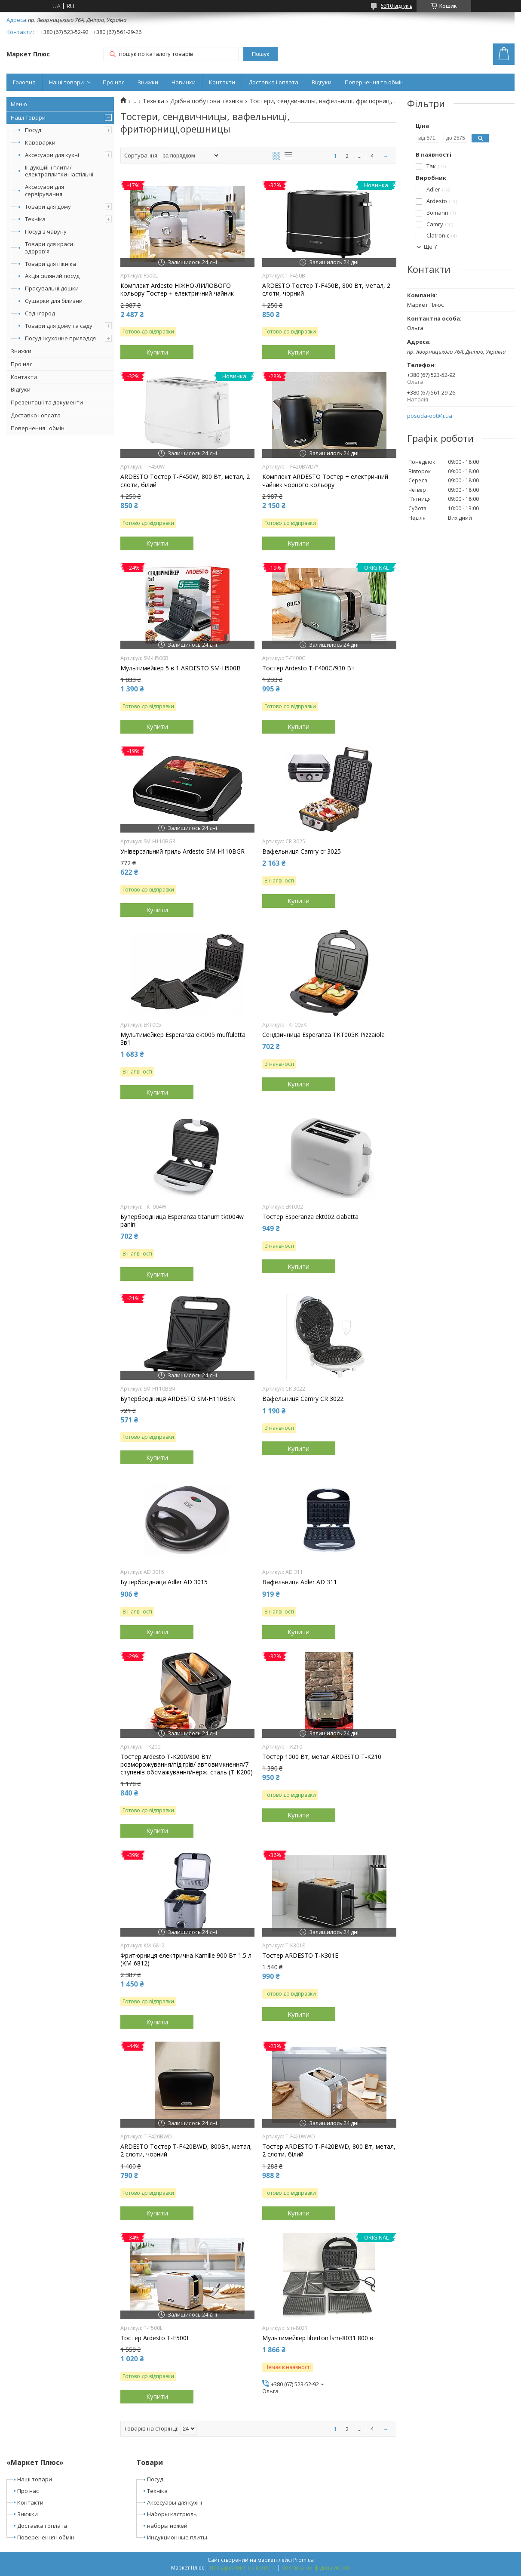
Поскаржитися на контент (243, 2567)
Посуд (33, 130)
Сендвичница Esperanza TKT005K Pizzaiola (323, 1035)
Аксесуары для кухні (174, 2502)
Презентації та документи (47, 402)
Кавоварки (40, 142)
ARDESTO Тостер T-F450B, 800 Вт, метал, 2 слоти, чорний (326, 289)
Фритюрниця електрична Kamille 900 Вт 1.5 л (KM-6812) (185, 1959)
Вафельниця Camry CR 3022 (302, 1399)
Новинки (184, 82)
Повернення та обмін (374, 82)
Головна (24, 82)
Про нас (113, 82)
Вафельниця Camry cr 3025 (301, 851)
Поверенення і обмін (45, 2537)
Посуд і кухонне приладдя (60, 338)
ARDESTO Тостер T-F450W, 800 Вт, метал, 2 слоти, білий (185, 480)
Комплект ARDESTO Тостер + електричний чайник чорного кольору (325, 480)
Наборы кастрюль (172, 2514)
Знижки (148, 82)
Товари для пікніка (50, 264)
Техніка (35, 219)
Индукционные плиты (177, 2537)
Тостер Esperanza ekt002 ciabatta (310, 1217)
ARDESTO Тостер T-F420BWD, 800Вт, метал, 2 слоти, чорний (186, 2150)
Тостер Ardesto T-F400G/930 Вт (308, 668)
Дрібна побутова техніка (206, 101)
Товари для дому (48, 206)
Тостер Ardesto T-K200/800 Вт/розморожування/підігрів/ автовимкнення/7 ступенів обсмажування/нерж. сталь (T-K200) (186, 1764)
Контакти (222, 82)
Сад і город (40, 313)
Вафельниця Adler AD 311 (299, 1582)
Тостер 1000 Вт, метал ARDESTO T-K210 (321, 1757)
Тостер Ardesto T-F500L (155, 2338)
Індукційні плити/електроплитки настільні (59, 171)
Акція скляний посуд (52, 276)
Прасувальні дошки (52, 288)
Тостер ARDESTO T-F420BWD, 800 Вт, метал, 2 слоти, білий (328, 2150)
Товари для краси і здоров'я (50, 247)
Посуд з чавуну (46, 231)
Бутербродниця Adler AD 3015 (164, 1582)
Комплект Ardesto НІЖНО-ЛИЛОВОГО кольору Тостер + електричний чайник (177, 289)
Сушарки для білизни (54, 301)
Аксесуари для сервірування (44, 190)
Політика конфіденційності (316, 2567)
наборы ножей (167, 2526)
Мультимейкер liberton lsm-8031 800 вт (319, 2338)
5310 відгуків (396, 5)
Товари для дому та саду (58, 326)
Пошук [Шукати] (260, 54)
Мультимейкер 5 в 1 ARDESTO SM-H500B (180, 668)
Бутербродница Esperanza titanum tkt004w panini (182, 1220)
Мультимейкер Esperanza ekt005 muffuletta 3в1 (182, 1038)
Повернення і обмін (37, 428)
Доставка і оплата (273, 82)
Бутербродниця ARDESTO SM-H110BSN (178, 1399)
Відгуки (321, 82)
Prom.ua (303, 2560)
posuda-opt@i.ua (429, 416)
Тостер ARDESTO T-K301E (300, 1955)
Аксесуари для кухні (52, 155)
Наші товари (66, 82)
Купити (157, 352)
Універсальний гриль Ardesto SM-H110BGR (182, 851)
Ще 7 (430, 247)
